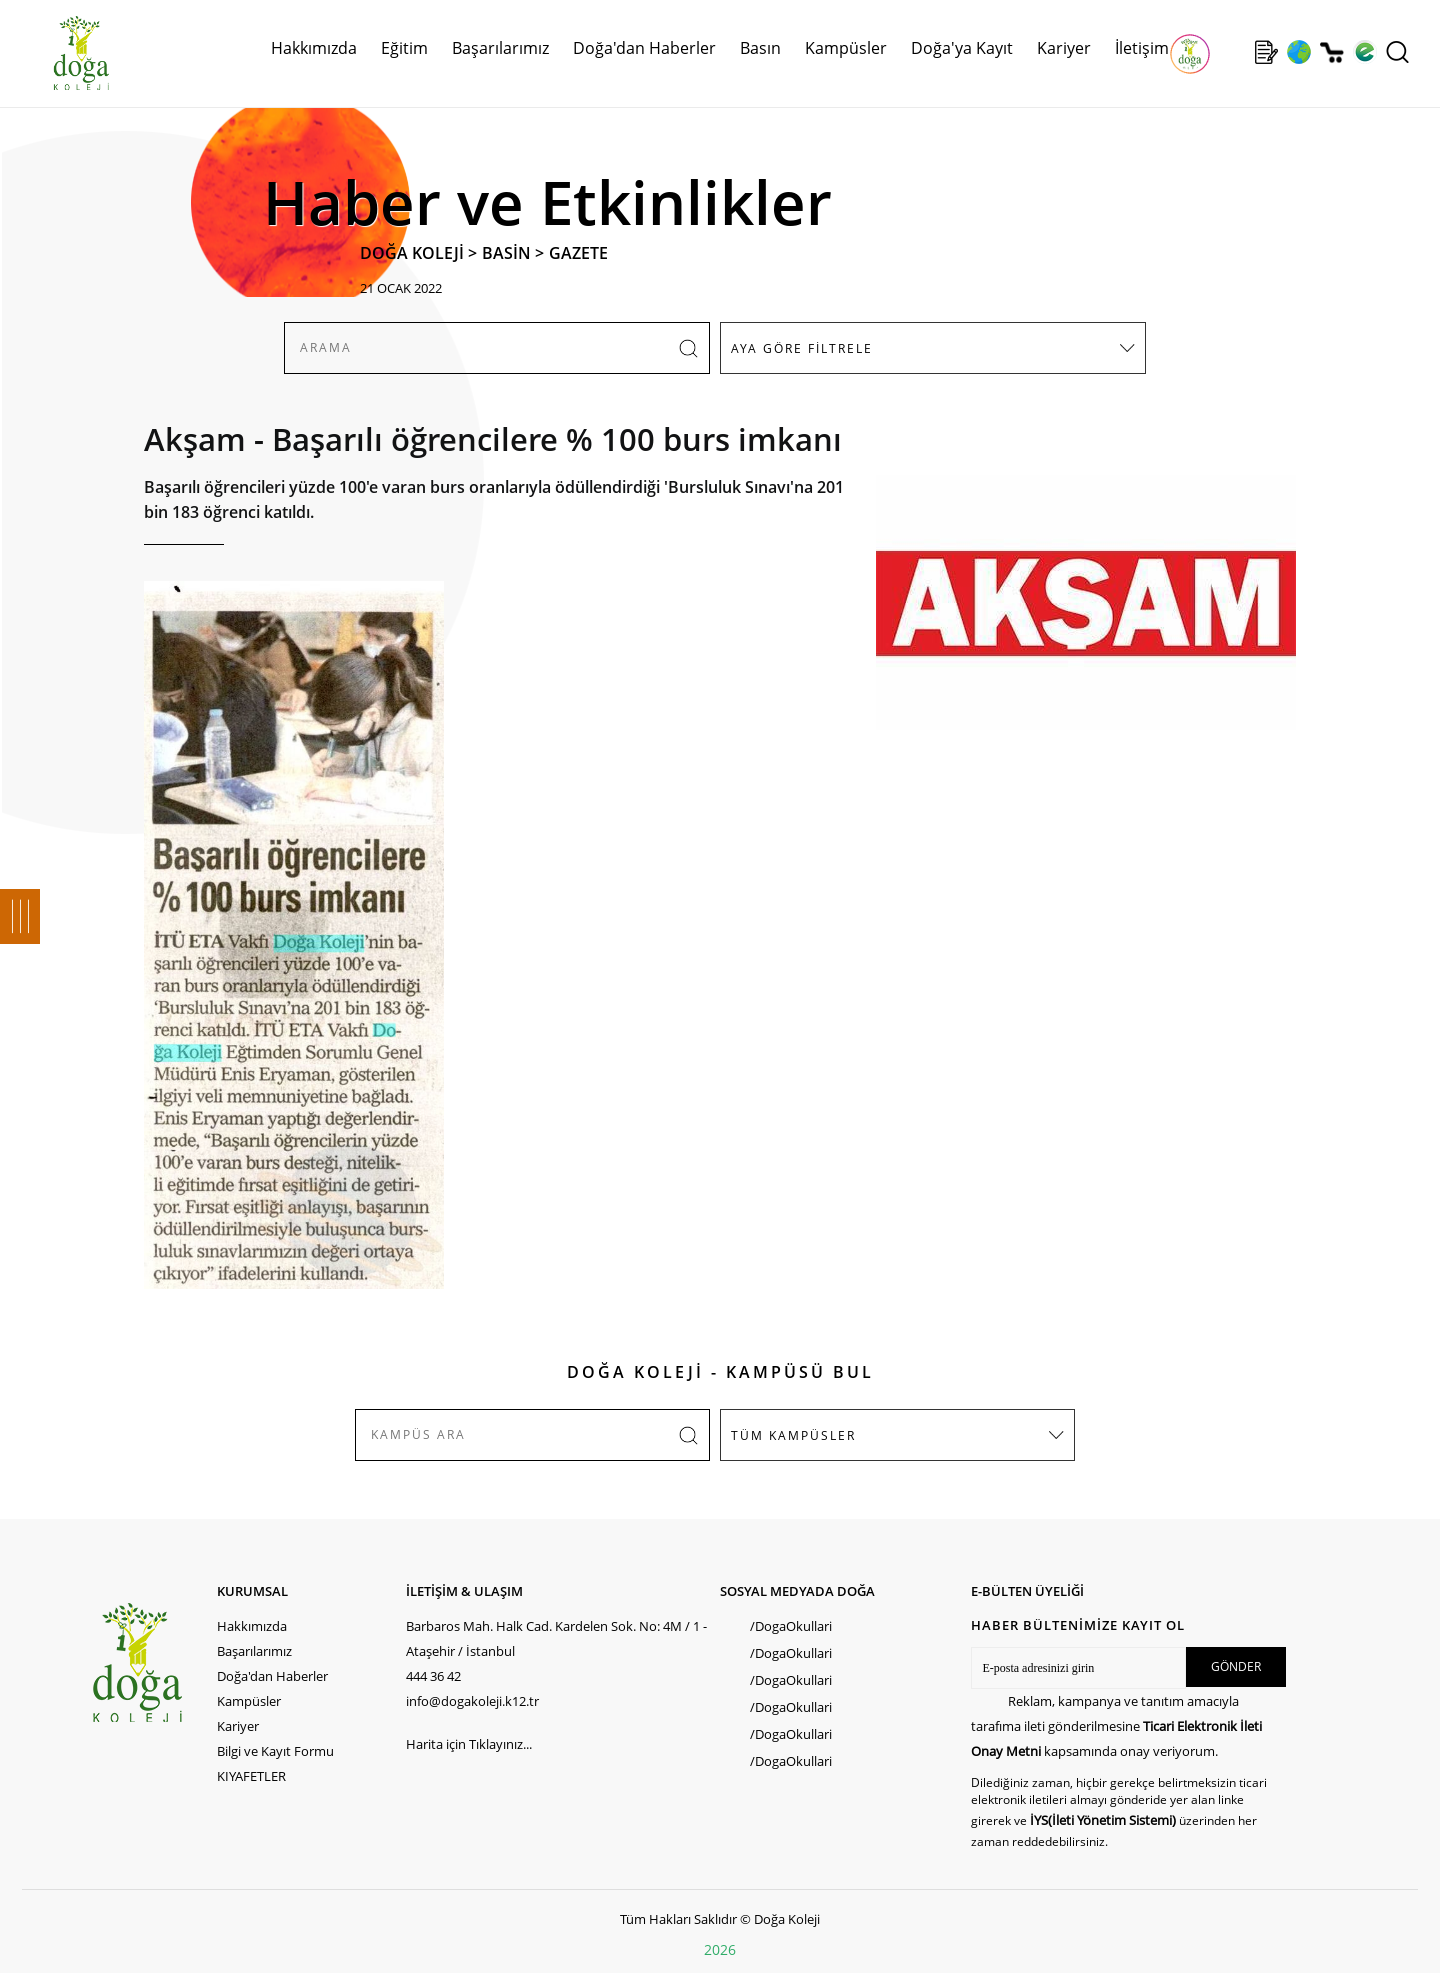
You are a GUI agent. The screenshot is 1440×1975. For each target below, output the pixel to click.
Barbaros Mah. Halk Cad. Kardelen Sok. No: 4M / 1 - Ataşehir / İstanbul (556, 1638)
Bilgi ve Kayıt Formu (275, 1751)
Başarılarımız (500, 48)
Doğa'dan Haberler (644, 48)
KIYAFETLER (251, 1776)
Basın (760, 48)
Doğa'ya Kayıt (962, 48)
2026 (720, 1949)
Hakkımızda (314, 48)
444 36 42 (433, 1676)
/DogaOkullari (791, 1626)
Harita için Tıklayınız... (469, 1744)
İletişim (1142, 48)
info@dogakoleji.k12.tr (472, 1701)
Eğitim (404, 48)
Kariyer (1064, 48)
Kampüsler (846, 48)
